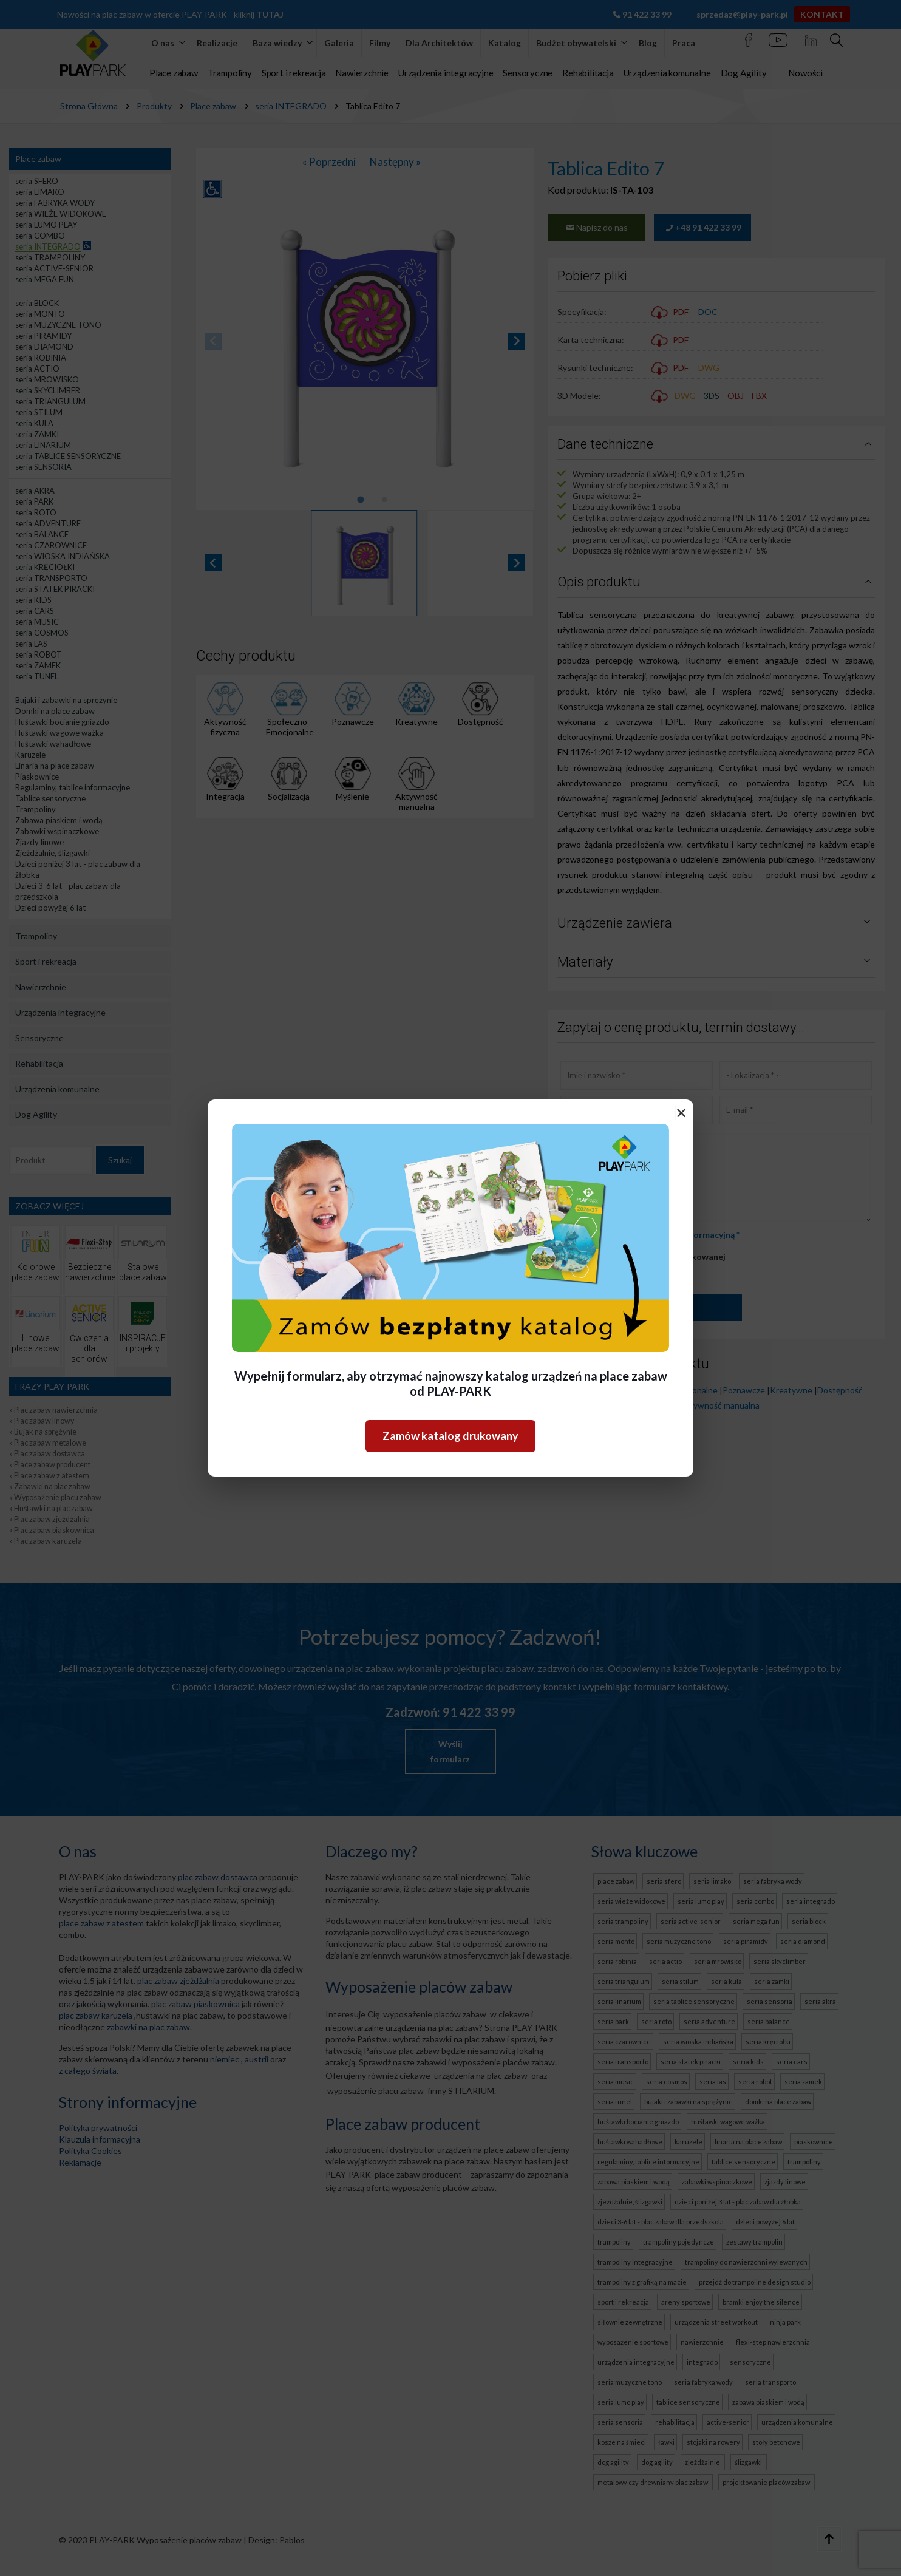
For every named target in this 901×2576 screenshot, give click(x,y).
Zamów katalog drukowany (450, 1436)
